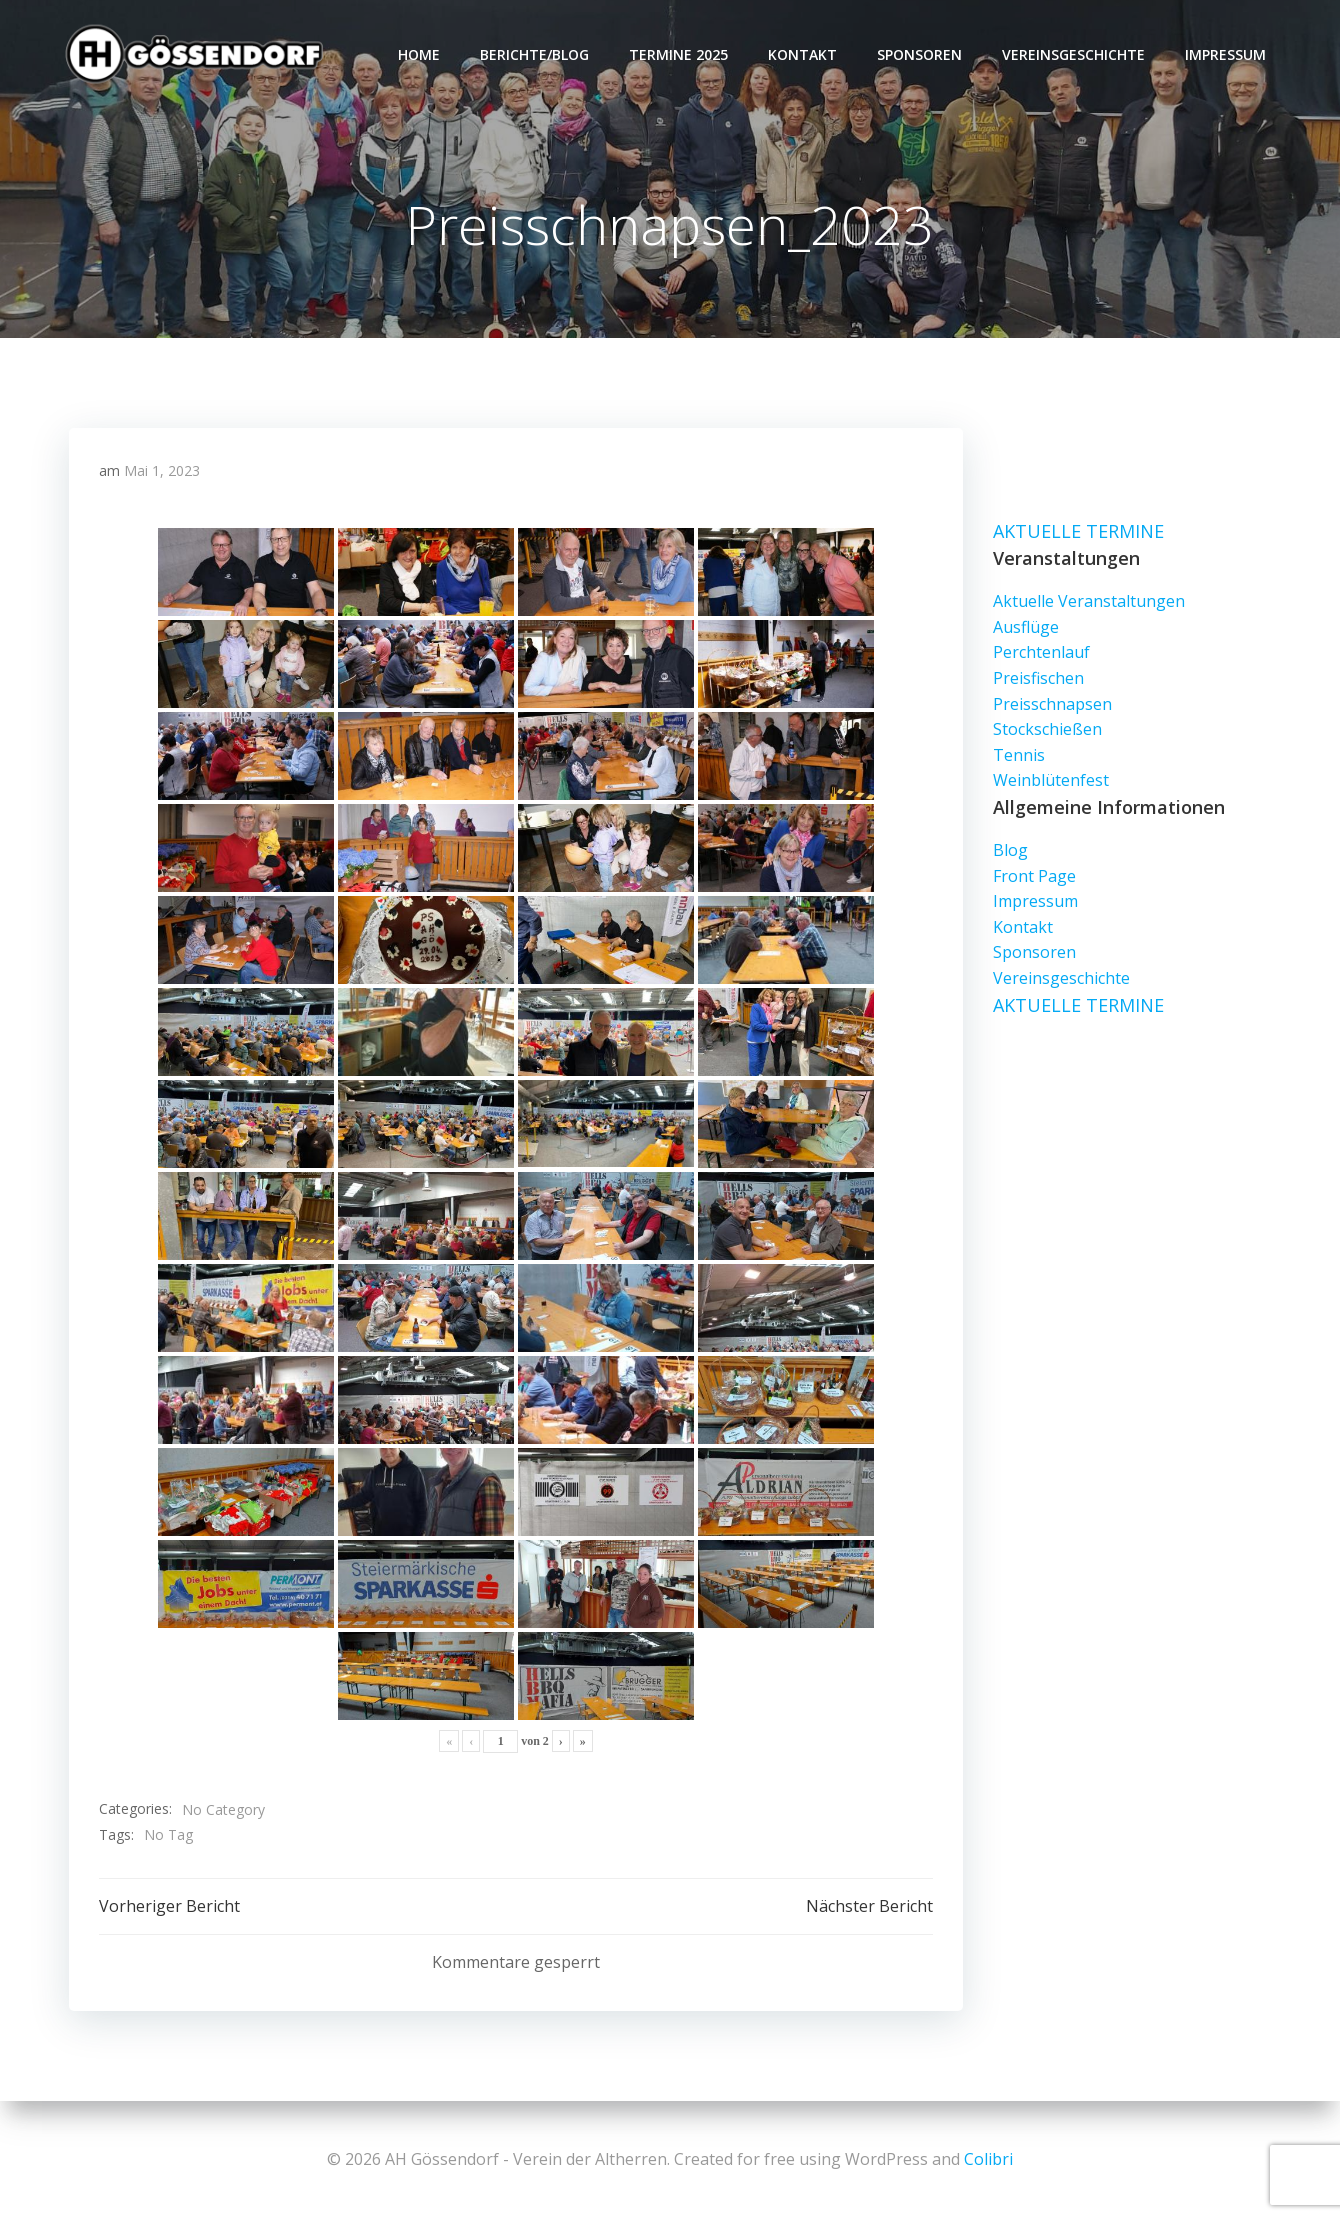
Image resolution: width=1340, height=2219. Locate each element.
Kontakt (802, 55)
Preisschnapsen (1052, 704)
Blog (1010, 850)
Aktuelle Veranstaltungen (1089, 602)
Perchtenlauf (1041, 653)
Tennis (1019, 755)
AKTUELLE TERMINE (1078, 531)
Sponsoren (919, 55)
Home (419, 55)
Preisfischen (1038, 678)
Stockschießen (1047, 729)
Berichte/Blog (534, 55)
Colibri (988, 2159)
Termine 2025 (678, 55)
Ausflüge (1026, 627)
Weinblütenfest (1051, 781)
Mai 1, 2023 (162, 470)
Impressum (1225, 55)
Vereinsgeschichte (1073, 55)
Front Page (1034, 876)
